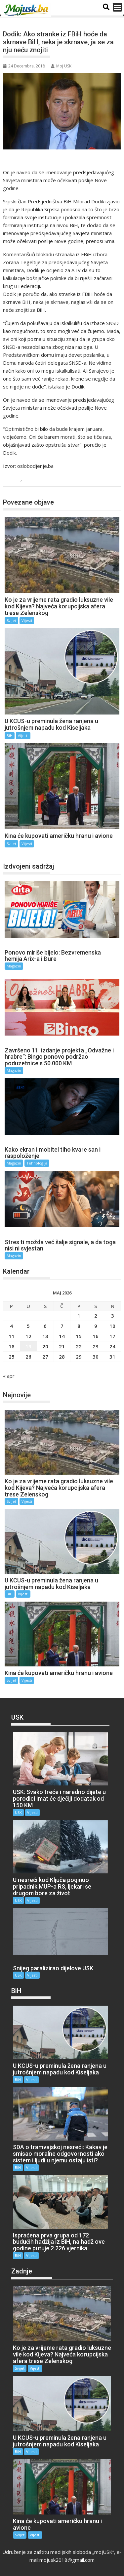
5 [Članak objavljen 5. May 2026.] (28, 1326)
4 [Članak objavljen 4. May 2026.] (11, 1326)
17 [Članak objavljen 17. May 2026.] (112, 1336)
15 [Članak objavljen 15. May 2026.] (79, 1336)
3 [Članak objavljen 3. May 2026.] (112, 1315)
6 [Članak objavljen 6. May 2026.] (45, 1326)
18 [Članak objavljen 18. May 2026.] (12, 1346)
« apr (9, 1375)
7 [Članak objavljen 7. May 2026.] (62, 1326)
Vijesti (31, 479)
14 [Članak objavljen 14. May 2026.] (62, 1336)
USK (18, 1812)
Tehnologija (36, 1163)
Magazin (14, 965)
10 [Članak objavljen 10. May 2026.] (112, 1326)
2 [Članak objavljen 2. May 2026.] (95, 1315)
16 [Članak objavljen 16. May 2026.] (96, 1336)
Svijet (11, 620)
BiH (14, 479)
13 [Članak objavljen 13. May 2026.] (45, 1336)
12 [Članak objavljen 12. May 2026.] (28, 1336)
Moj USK (61, 66)
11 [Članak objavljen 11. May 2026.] (12, 1336)
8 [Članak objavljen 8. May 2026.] (78, 1326)
